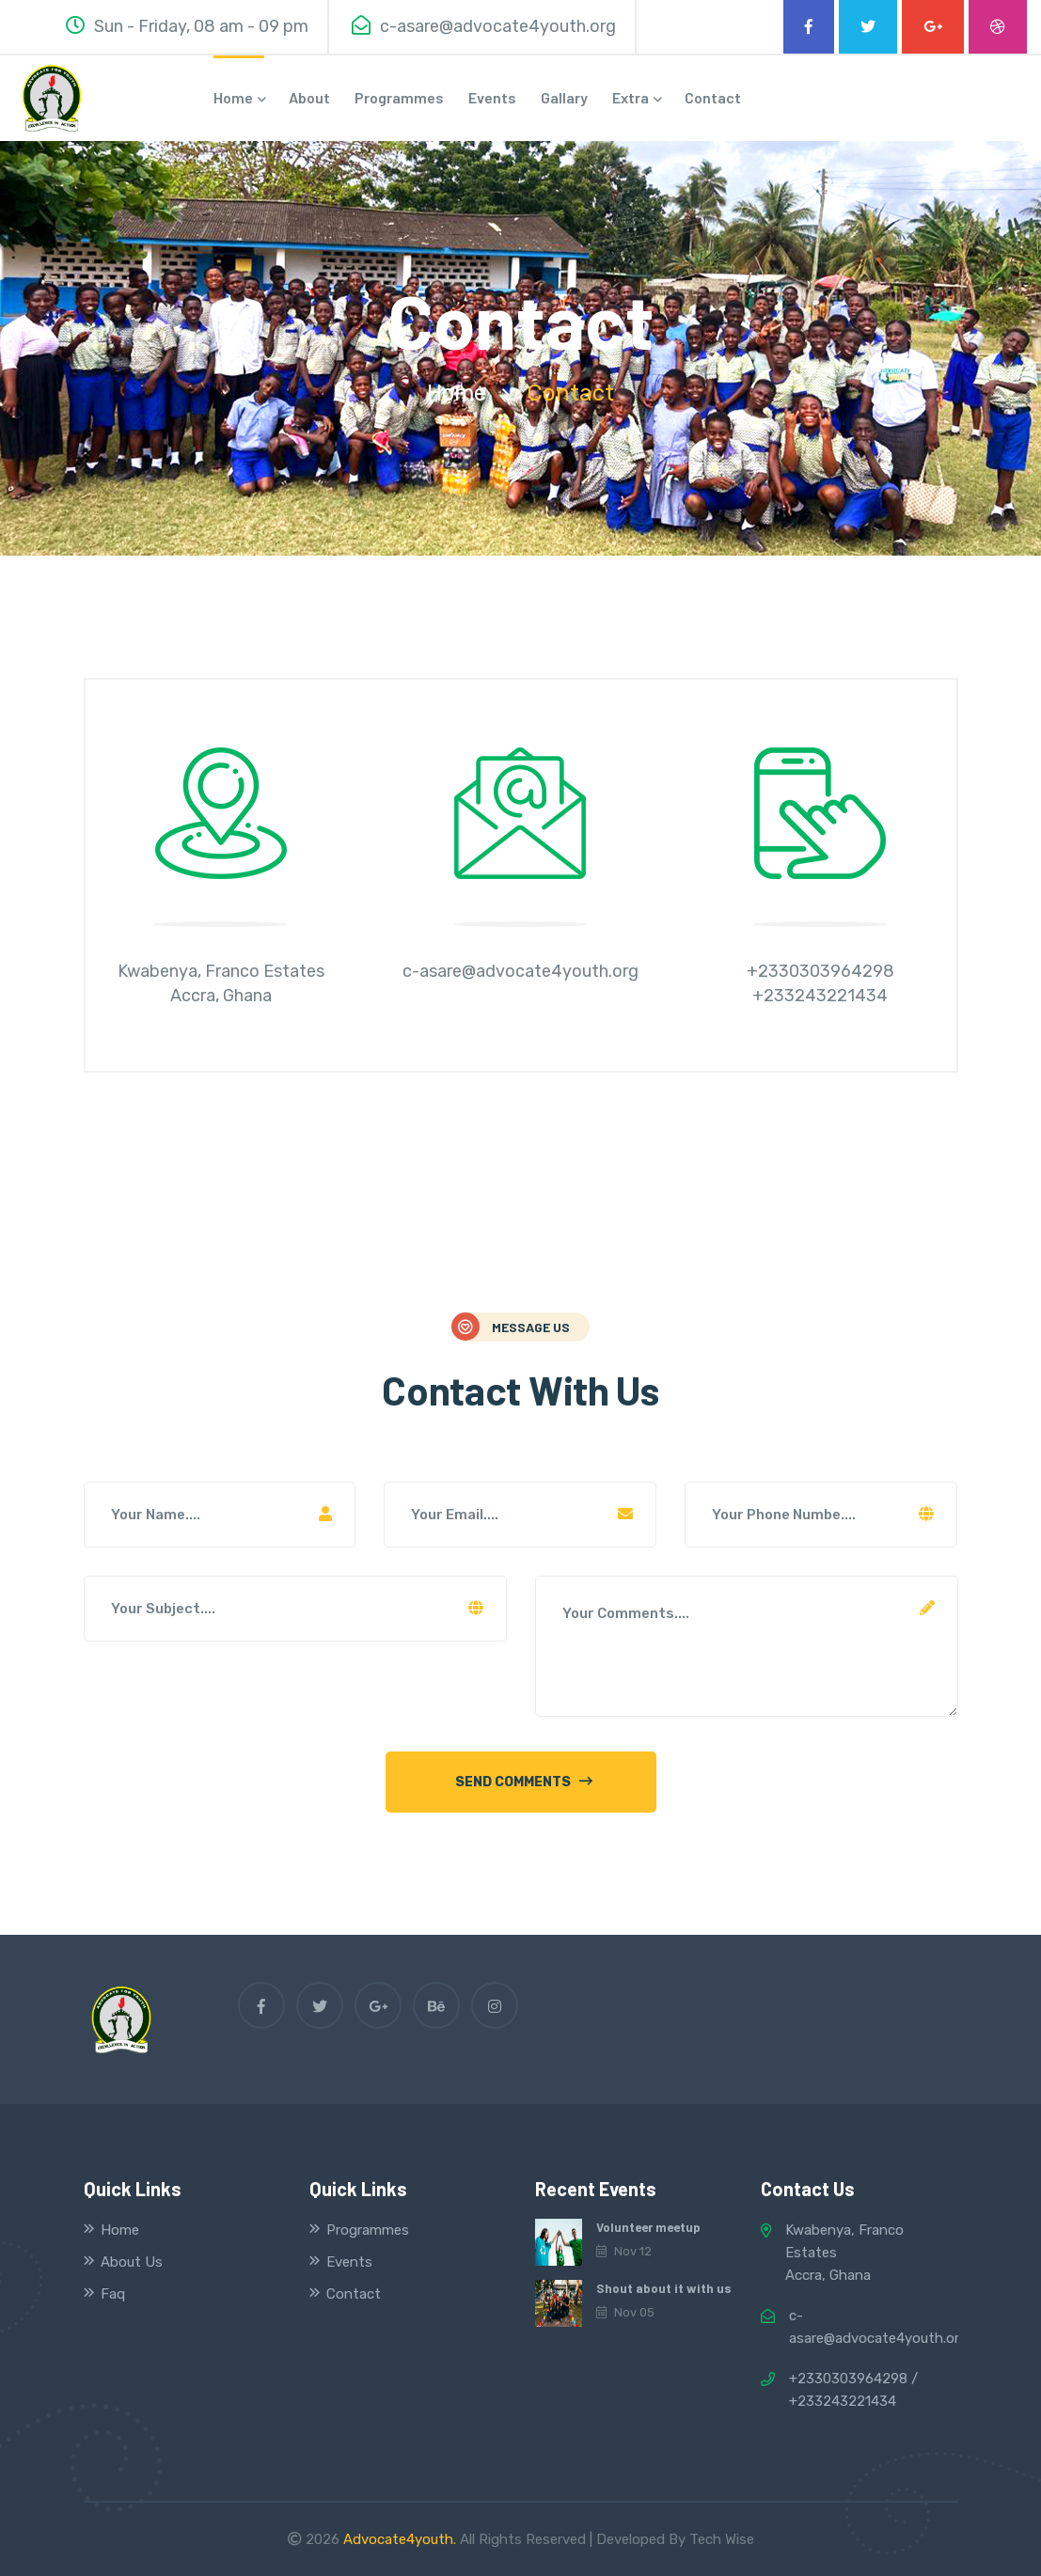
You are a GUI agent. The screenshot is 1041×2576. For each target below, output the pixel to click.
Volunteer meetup (647, 2227)
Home (120, 2230)
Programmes (399, 97)
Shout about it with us (660, 2288)
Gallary (564, 97)
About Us (132, 2262)
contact (713, 97)
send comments (523, 1781)
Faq (113, 2293)
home (238, 97)
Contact (353, 2293)
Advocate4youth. (399, 2539)
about (309, 97)
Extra (636, 97)
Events (492, 97)
